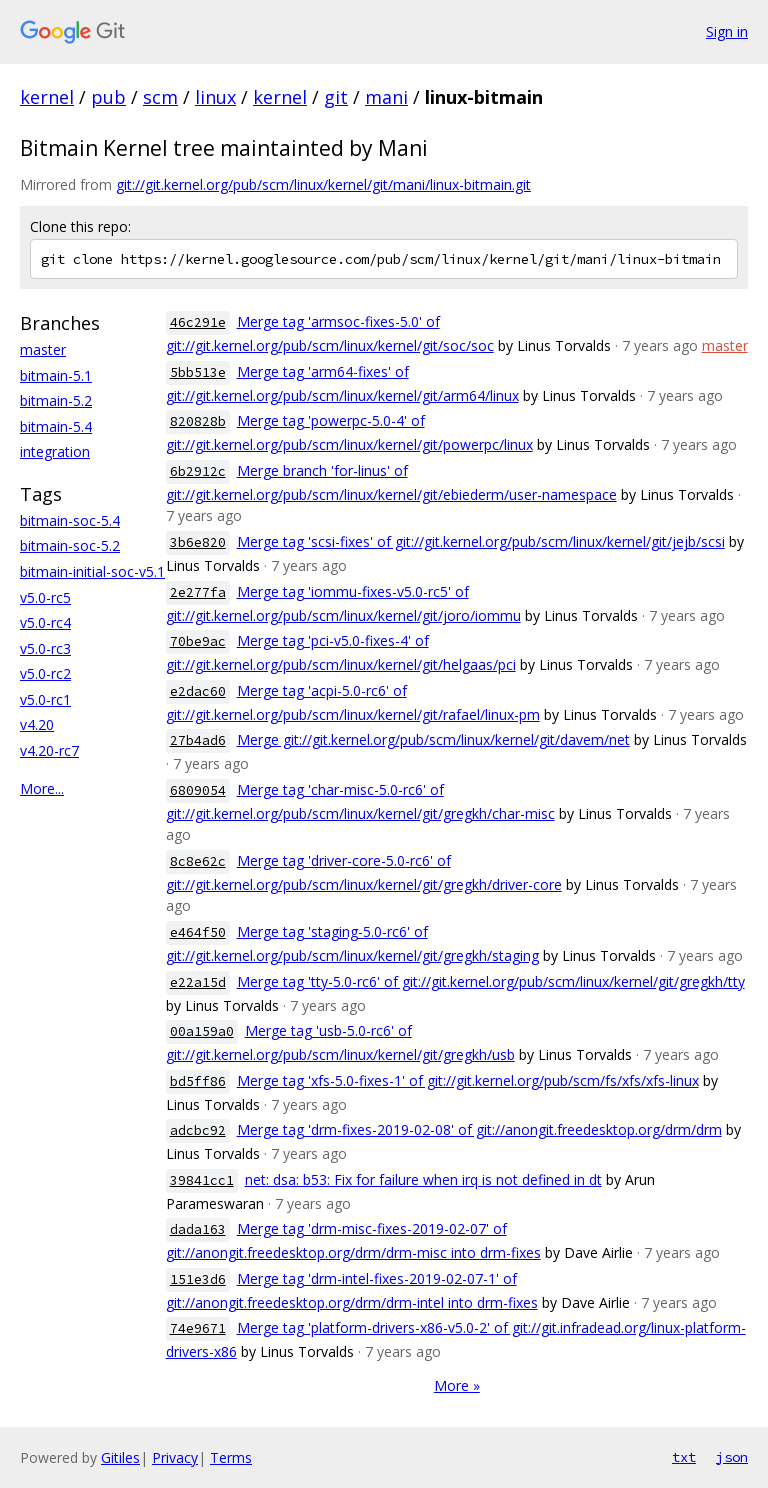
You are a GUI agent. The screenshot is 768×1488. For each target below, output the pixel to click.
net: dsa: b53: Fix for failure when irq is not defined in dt (423, 1179)
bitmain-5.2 (56, 400)
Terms (231, 1457)
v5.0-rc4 (45, 622)
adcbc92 (198, 1130)
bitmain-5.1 (56, 375)
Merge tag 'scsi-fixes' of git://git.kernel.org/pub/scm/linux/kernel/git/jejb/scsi (481, 541)
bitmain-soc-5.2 (70, 545)
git (336, 97)
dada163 (198, 1229)
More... (42, 788)
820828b (198, 421)
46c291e (198, 322)
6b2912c (198, 471)
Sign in (727, 31)
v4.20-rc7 (49, 750)
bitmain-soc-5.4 (70, 520)
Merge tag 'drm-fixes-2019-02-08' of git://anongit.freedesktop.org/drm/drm (479, 1129)
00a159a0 (202, 1031)
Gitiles (120, 1457)
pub (108, 97)
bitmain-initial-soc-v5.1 (92, 571)
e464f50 (198, 932)
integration (55, 451)
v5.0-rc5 (45, 597)
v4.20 (37, 724)
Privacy (175, 1457)
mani (386, 97)
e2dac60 (198, 691)
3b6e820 (198, 542)
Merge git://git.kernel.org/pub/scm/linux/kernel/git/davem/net (433, 739)
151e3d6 (198, 1279)
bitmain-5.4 (56, 426)
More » (457, 1385)
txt (684, 1457)
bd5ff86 (198, 1081)
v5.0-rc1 (45, 699)
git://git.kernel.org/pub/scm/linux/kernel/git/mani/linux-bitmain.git (323, 184)
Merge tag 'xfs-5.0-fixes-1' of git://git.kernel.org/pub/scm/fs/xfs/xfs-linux (468, 1080)
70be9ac (198, 641)
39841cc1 (202, 1180)
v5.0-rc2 (45, 673)
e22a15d (198, 982)
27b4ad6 (198, 740)
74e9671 (198, 1328)
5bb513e (198, 372)
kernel (47, 97)
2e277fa (198, 592)
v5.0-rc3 (45, 648)
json (732, 1457)
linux (215, 97)
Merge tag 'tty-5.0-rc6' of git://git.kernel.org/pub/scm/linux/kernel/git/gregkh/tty (491, 981)
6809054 (198, 790)
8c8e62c (198, 861)
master (43, 349)
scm (160, 97)
